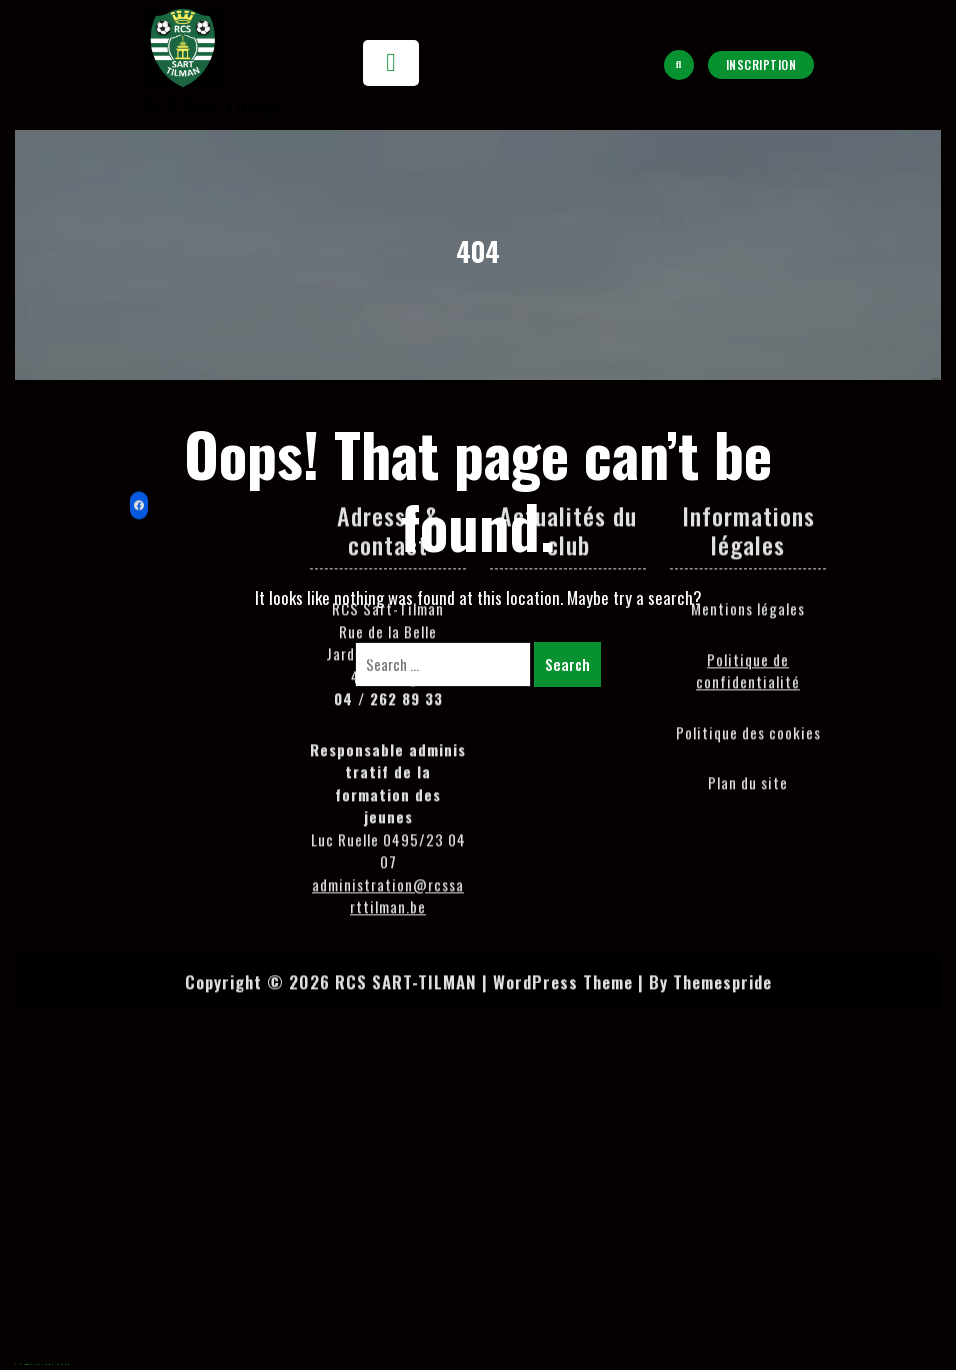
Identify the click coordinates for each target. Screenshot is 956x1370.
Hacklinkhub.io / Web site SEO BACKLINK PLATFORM (32, 1364)
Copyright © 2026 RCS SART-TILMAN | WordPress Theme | (414, 718)
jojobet (57, 1364)
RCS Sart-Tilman (212, 106)
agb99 (16, 1364)
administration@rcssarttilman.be (388, 632)
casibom (52, 1364)
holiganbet (61, 1364)
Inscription (761, 64)
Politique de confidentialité (748, 407)
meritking (45, 1364)
